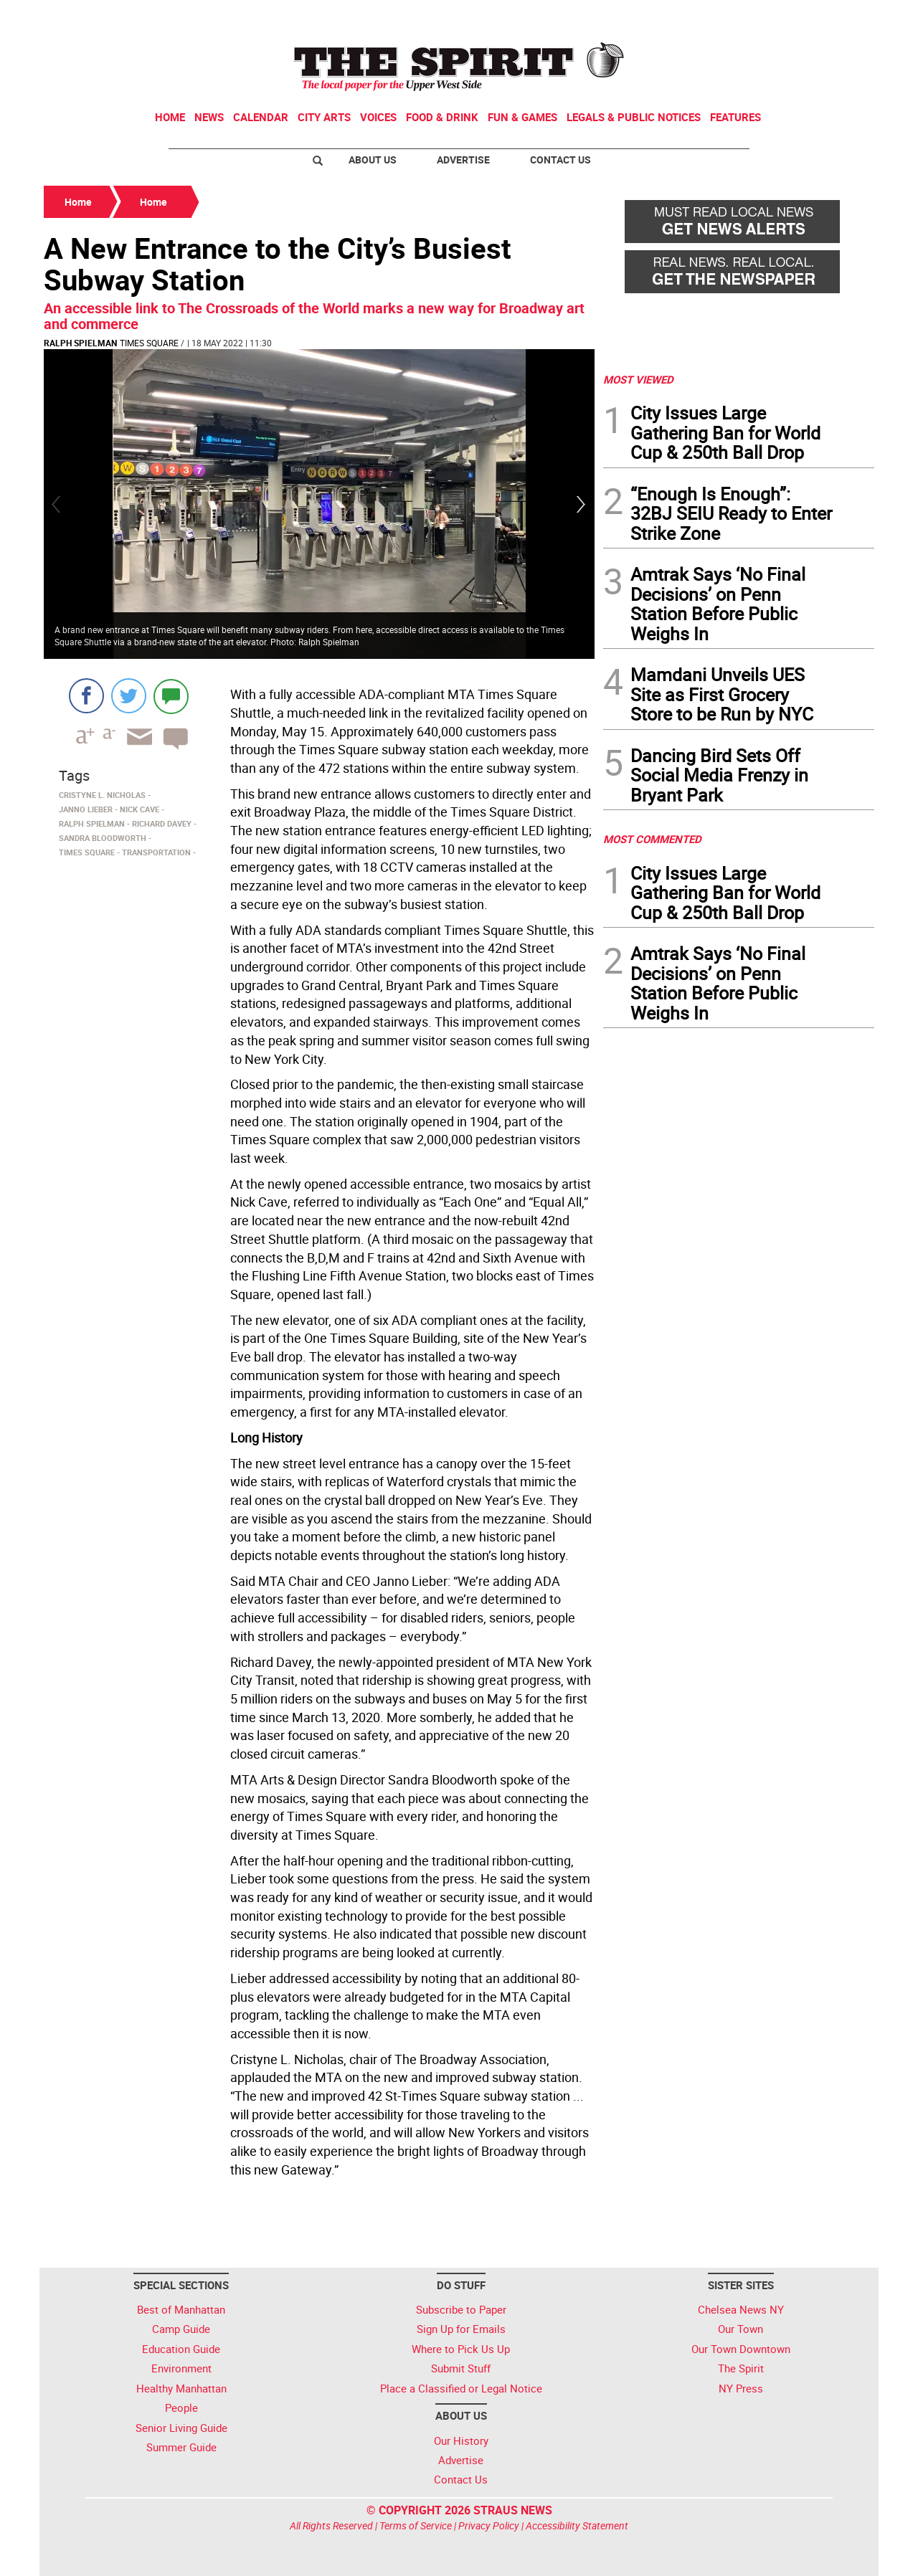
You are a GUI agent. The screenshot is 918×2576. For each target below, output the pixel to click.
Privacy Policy (488, 2525)
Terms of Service (415, 2525)
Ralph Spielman (80, 342)
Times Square (149, 342)
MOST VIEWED (638, 379)
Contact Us (560, 159)
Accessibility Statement (577, 2525)
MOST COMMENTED (652, 839)
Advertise (463, 159)
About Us (373, 159)
